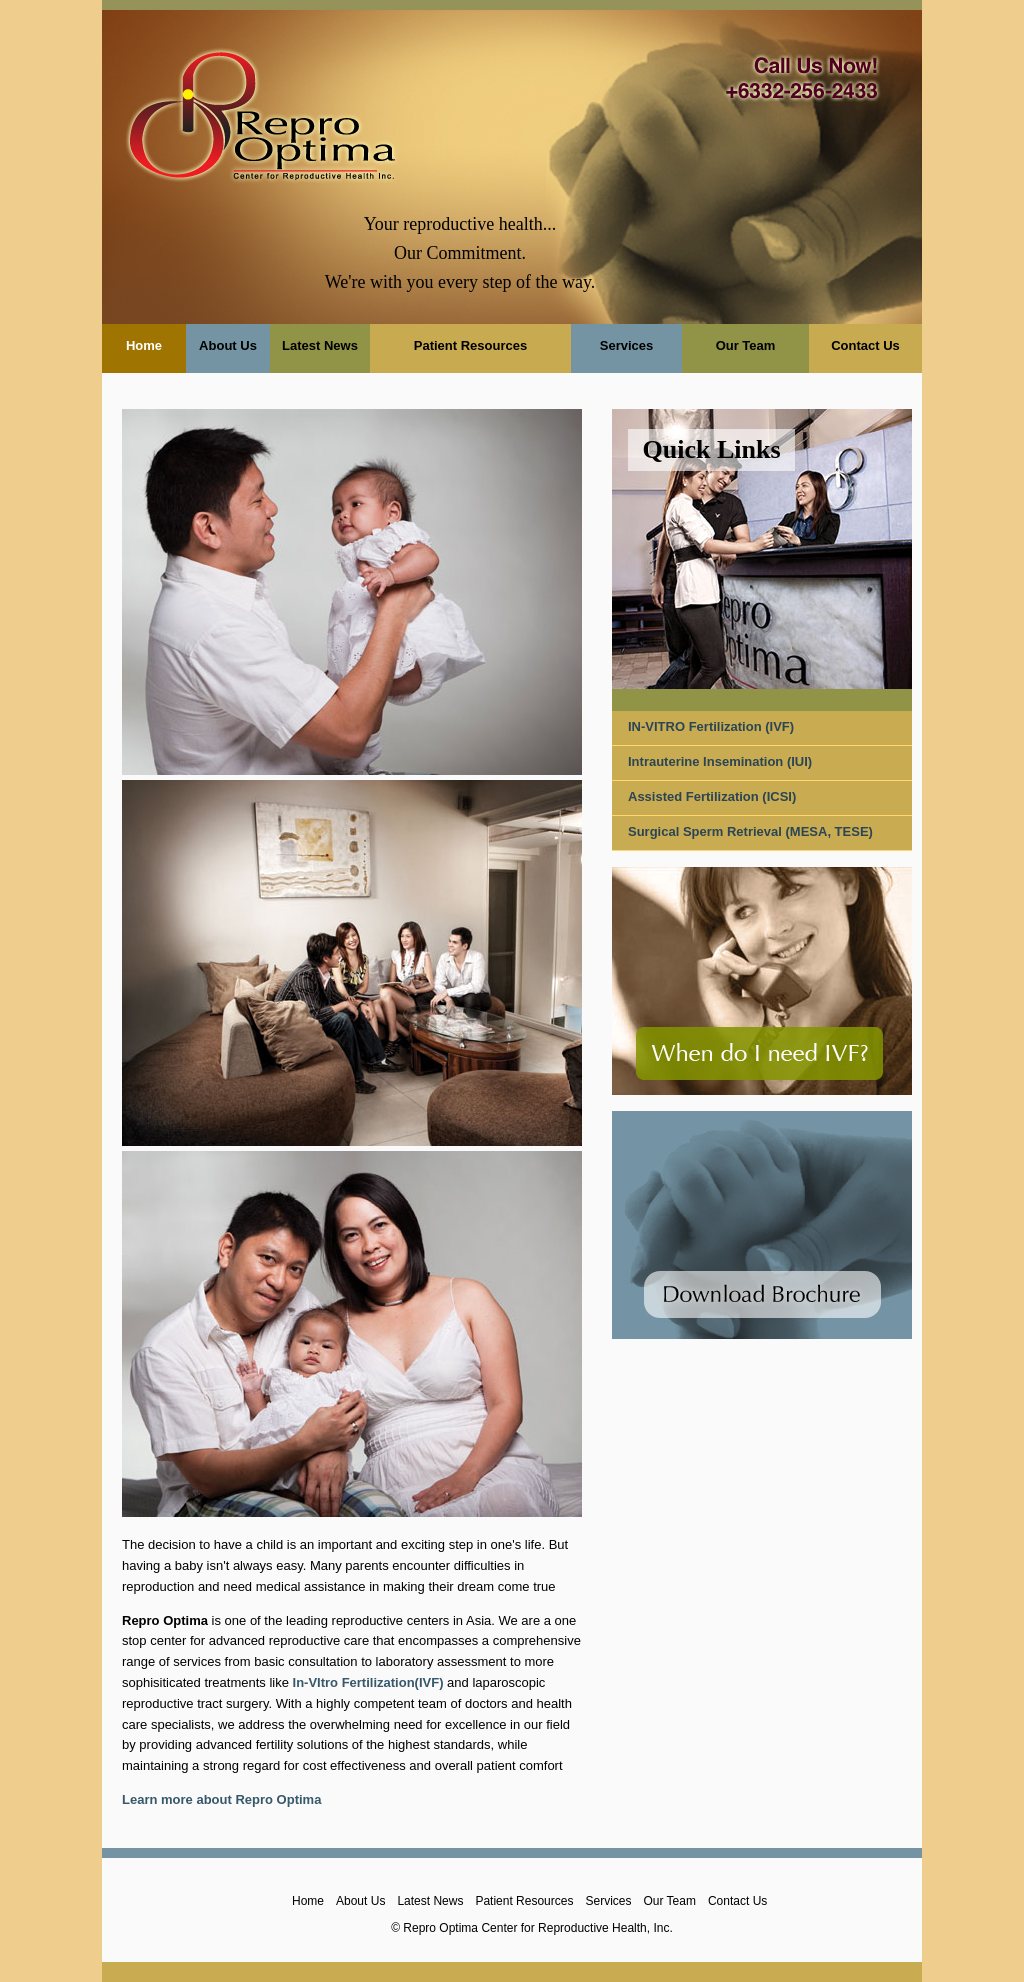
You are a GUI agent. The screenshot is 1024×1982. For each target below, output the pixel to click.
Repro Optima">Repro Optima (262, 110)
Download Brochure (762, 1294)
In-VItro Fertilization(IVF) (368, 1682)
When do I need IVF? (759, 1053)
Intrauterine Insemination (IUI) (720, 761)
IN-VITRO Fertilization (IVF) (711, 726)
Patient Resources (470, 345)
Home (144, 345)
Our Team (746, 345)
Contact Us (865, 345)
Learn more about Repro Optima (221, 1799)
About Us (228, 345)
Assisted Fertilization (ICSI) (712, 796)
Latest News (320, 345)
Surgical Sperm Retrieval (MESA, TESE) (750, 831)
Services (627, 345)
